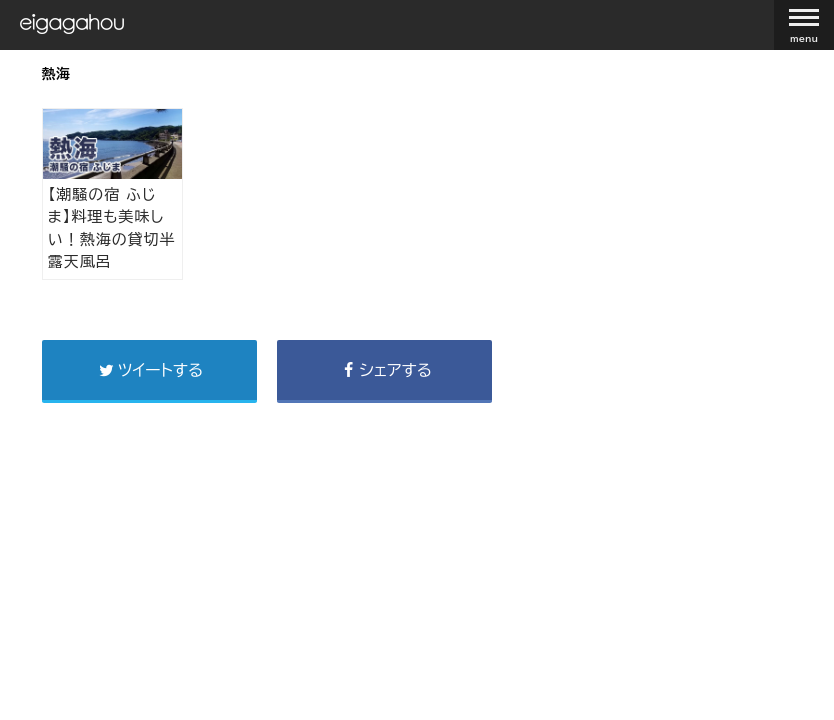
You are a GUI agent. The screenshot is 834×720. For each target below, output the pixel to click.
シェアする (384, 370)
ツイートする (149, 370)
